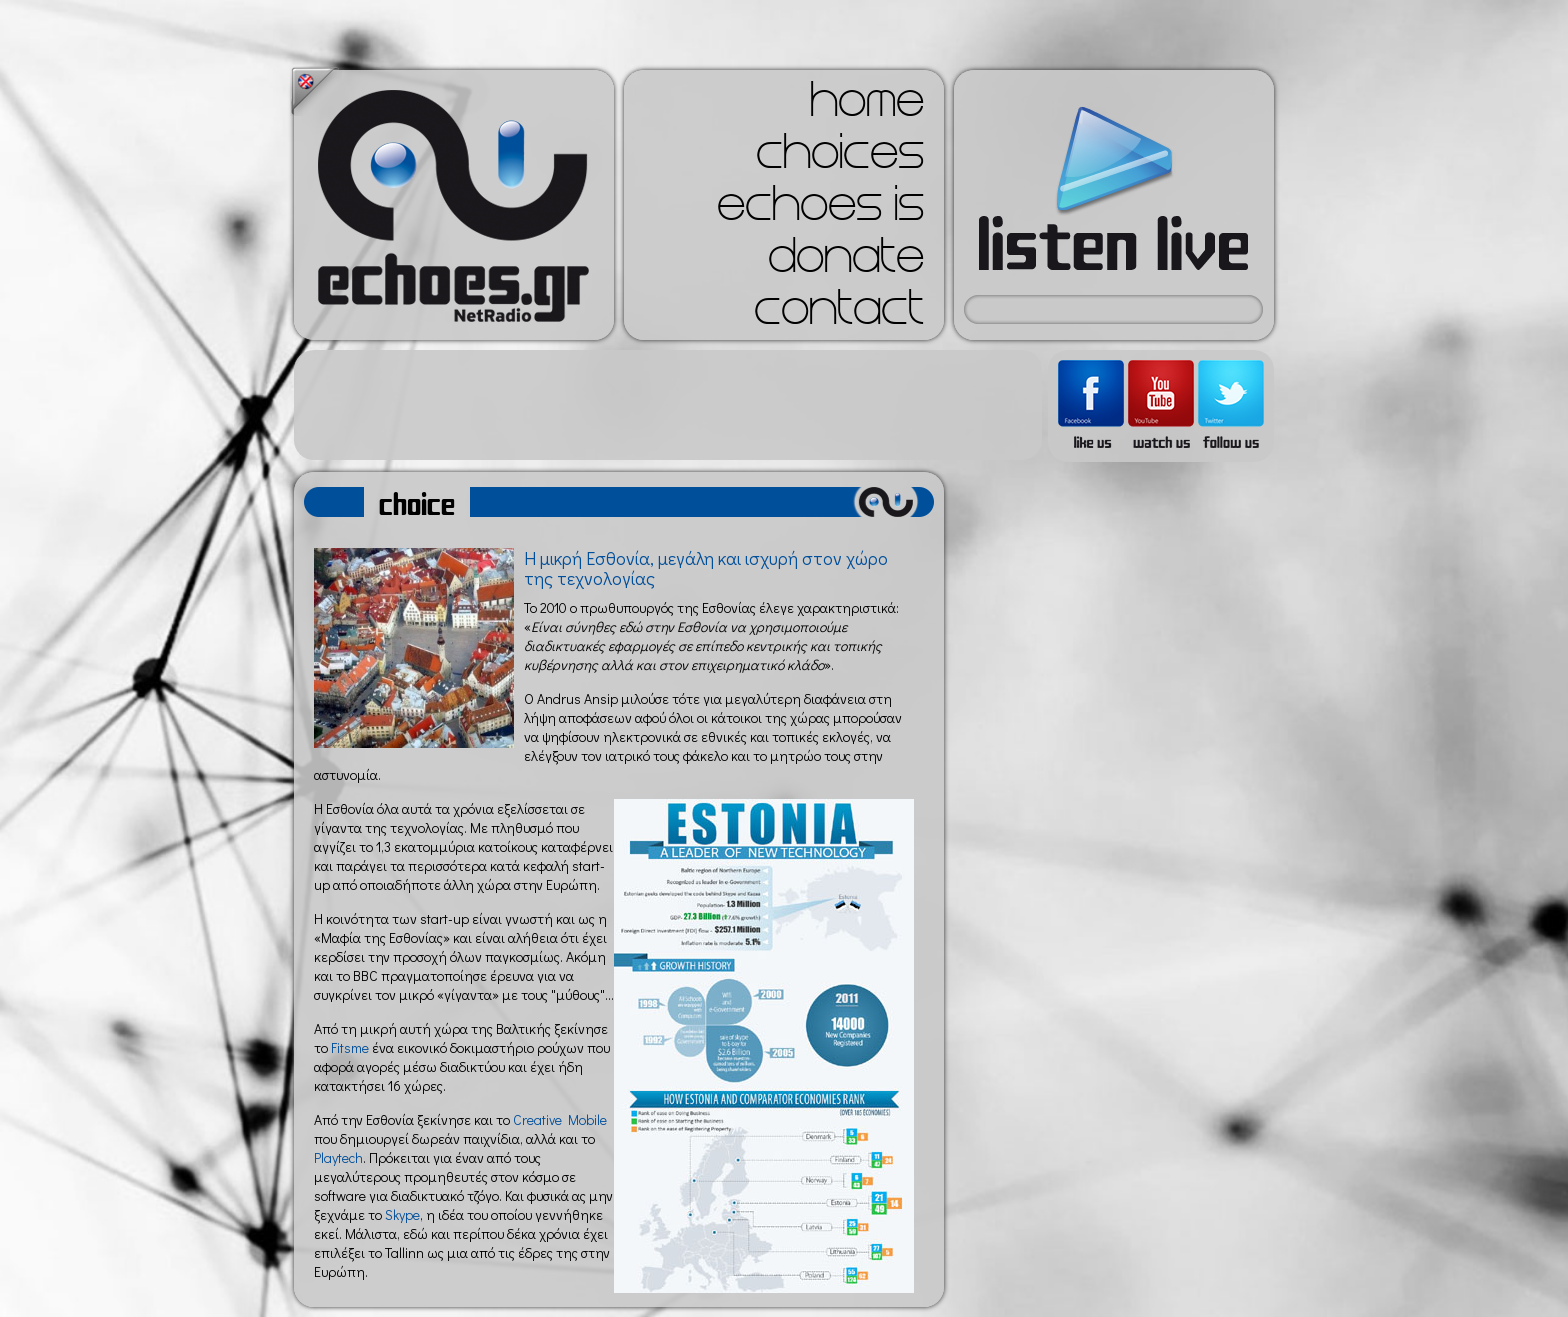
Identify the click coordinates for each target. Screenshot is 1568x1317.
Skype (402, 1214)
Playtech (338, 1157)
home (867, 106)
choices (840, 158)
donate (846, 262)
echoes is (820, 210)
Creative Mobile (560, 1119)
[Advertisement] (668, 405)
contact (839, 314)
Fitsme (350, 1047)
